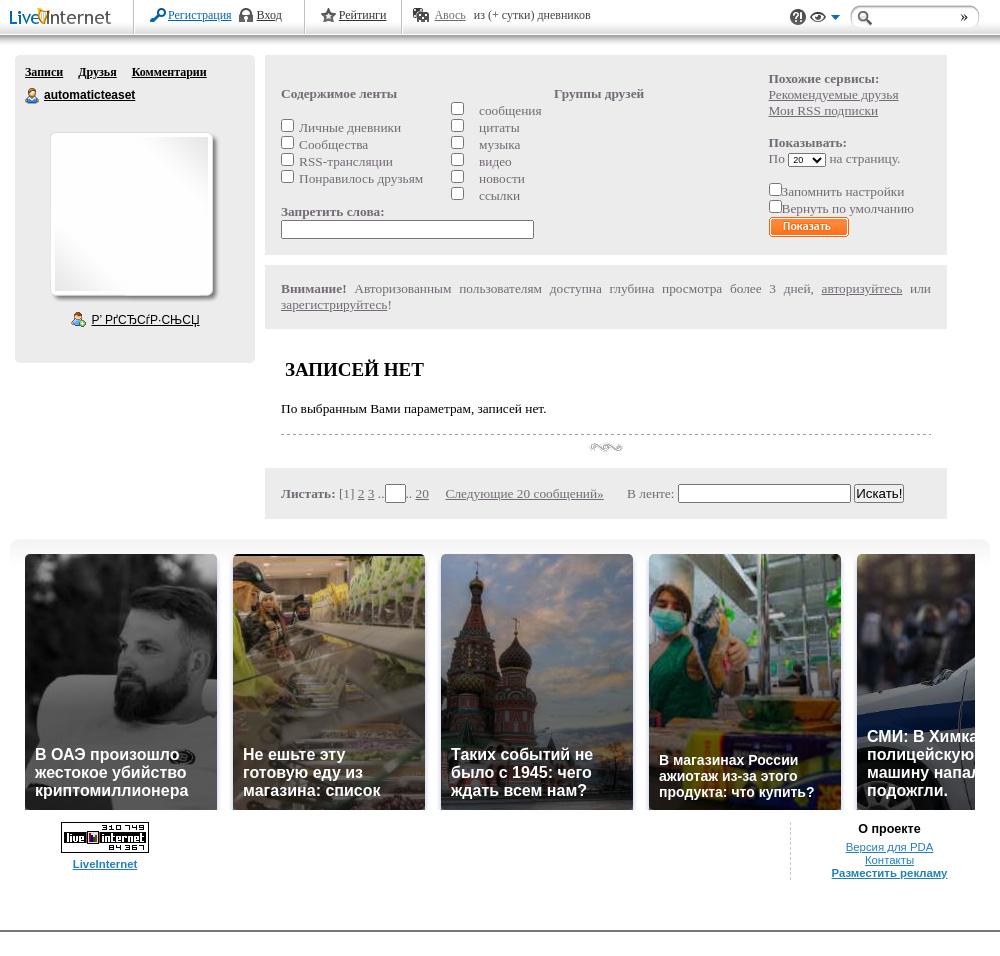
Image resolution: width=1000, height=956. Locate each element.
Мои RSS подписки (824, 110)
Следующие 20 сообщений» (525, 493)
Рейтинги (363, 15)
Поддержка (798, 17)
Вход (269, 15)
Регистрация (200, 15)
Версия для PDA (890, 847)
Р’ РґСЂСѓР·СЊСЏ (146, 320)
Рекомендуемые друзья (834, 94)
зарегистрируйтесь (334, 304)
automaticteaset (33, 96)
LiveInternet (64, 18)
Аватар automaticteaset (131, 214)
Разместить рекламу (890, 873)
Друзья (97, 72)
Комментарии (169, 72)
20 (422, 493)
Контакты (889, 860)
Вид (825, 20)
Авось (449, 15)
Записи (44, 72)
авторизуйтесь (862, 288)
